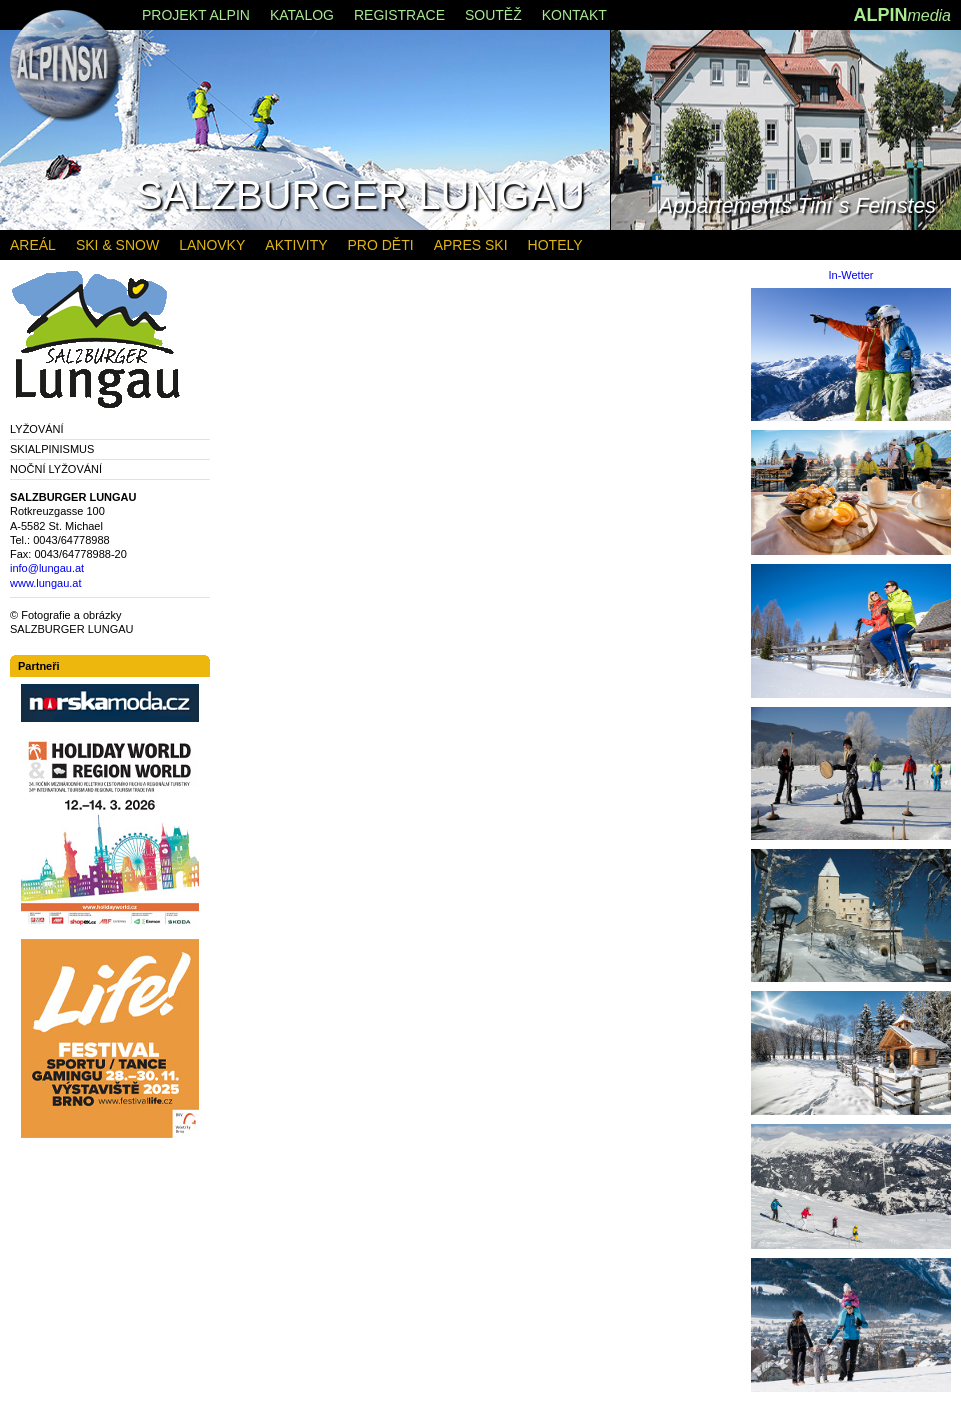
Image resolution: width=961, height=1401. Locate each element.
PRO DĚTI (381, 245)
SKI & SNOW (117, 245)
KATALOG (302, 15)
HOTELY (555, 245)
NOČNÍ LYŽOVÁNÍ (56, 469)
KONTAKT (574, 15)
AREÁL (33, 245)
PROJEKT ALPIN (196, 15)
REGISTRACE (399, 15)
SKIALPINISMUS (52, 449)
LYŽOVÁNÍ (37, 429)
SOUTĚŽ (493, 15)
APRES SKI (471, 245)
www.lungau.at (46, 583)
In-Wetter (850, 275)
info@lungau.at (47, 568)
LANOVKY (212, 245)
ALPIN (902, 15)
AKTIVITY (296, 245)
